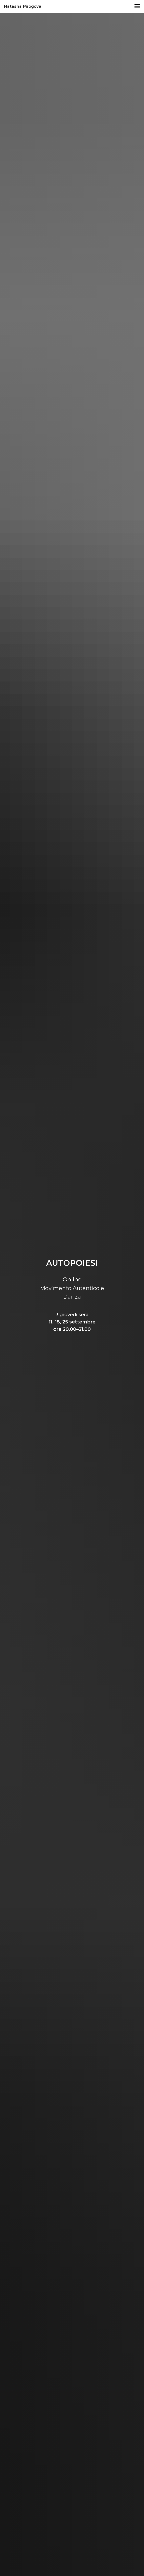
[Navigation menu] (137, 6)
